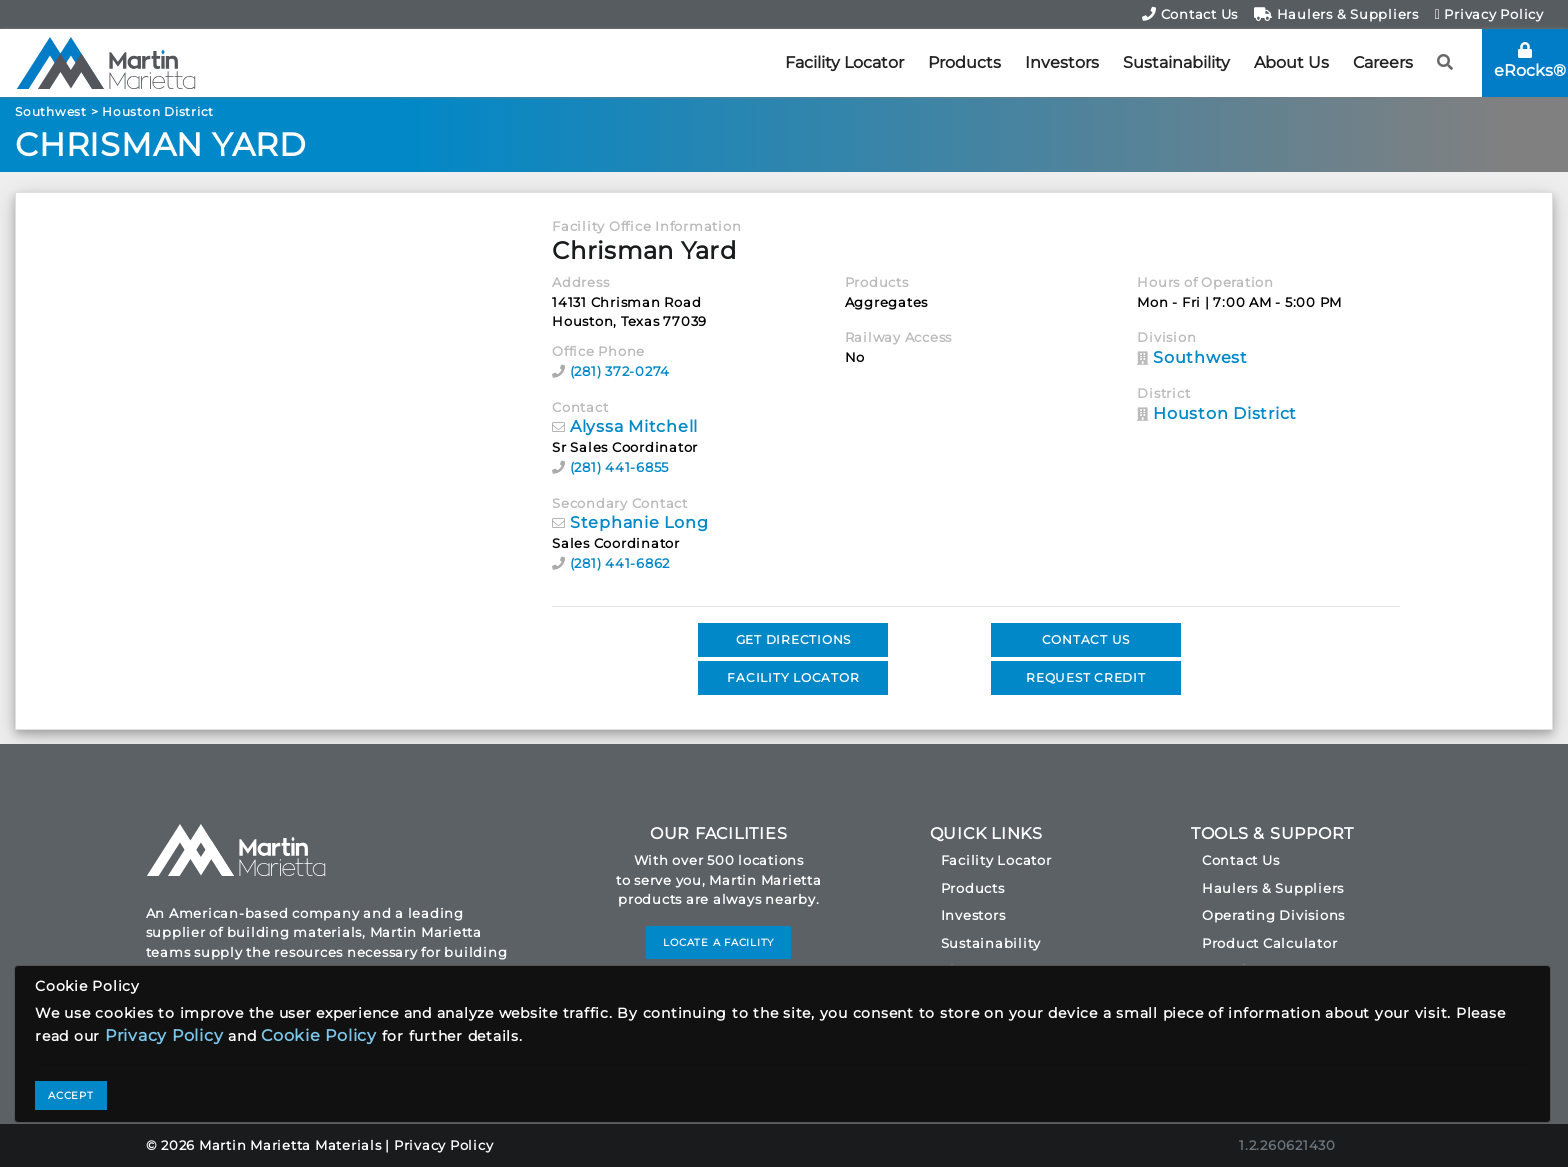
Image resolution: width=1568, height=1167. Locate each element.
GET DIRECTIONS (794, 639)
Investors (1062, 62)
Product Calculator (1270, 943)
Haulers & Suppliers (1336, 14)
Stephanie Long (639, 522)
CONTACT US (1086, 639)
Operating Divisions (1273, 915)
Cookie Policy (319, 1035)
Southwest (51, 111)
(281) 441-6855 (620, 467)
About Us (1291, 62)
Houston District (158, 111)
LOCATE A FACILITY (718, 942)
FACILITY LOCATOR (793, 677)
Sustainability (1176, 62)
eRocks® (1530, 61)
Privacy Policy (1489, 14)
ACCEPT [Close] (71, 1095)
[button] (1445, 63)
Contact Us (1190, 14)
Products (964, 62)
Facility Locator (844, 62)
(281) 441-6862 (620, 563)
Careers (1383, 62)
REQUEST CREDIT (1086, 677)
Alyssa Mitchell (634, 426)
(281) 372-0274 (620, 371)
